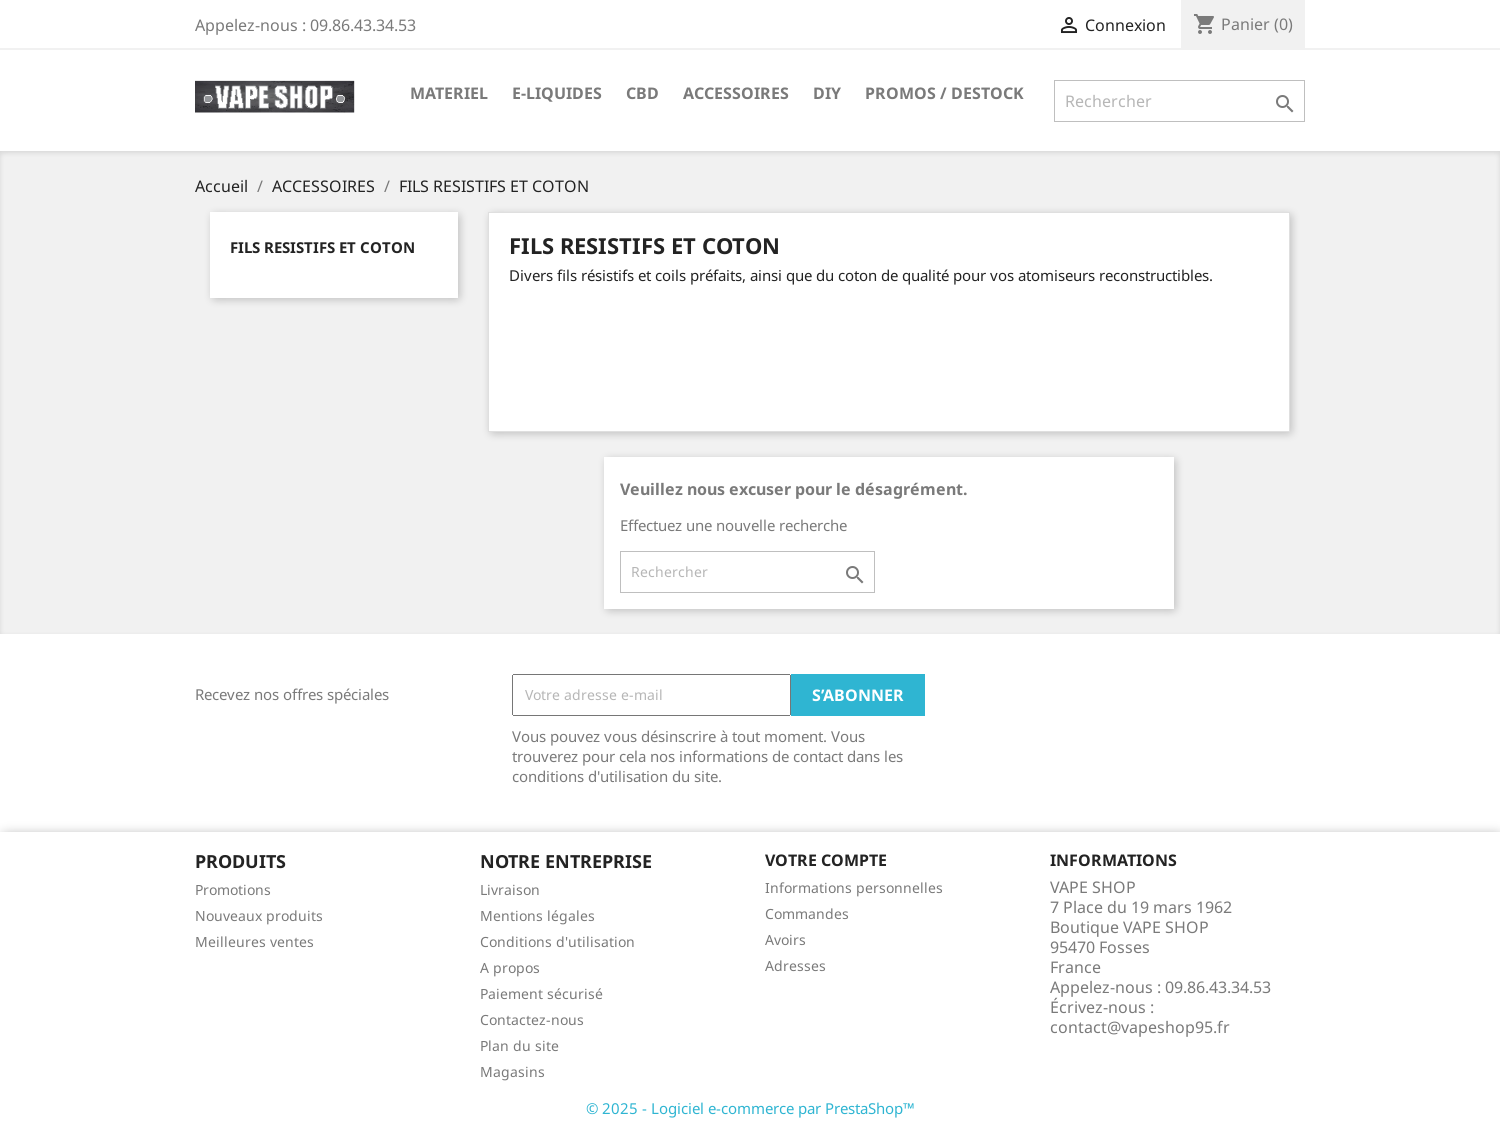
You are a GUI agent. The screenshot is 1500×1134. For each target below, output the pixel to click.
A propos (510, 967)
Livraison (510, 889)
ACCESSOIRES (736, 93)
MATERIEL (449, 93)
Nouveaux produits (259, 915)
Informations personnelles (854, 887)
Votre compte (826, 860)
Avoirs (785, 939)
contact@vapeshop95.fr (1140, 1027)
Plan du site (519, 1045)
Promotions (233, 889)
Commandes (807, 913)
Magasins (512, 1071)
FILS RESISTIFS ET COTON (322, 247)
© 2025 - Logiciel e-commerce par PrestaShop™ (750, 1108)
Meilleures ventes (254, 941)
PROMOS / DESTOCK (944, 93)
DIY (827, 93)
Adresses (795, 965)
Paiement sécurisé (541, 993)
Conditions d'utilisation (557, 941)
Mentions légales (537, 915)
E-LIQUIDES (557, 93)
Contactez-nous (532, 1019)
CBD (642, 93)
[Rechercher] (1179, 101)
